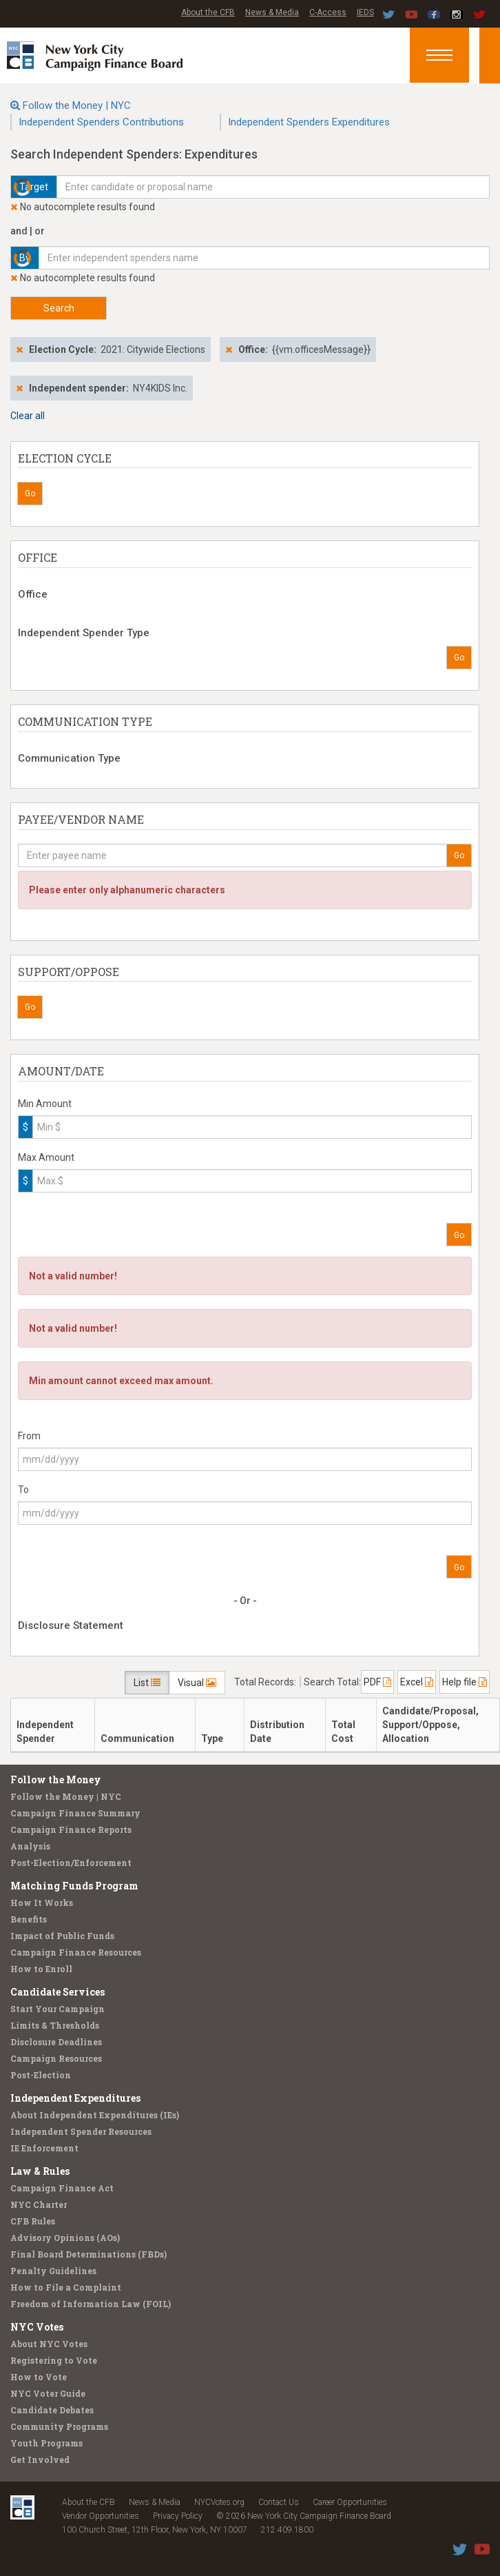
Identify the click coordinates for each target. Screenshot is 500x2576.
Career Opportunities (350, 2502)
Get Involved (40, 2459)
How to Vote (38, 2376)
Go (30, 493)
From (29, 1435)
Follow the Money (55, 1779)
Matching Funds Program (74, 1885)
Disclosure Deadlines (56, 2041)
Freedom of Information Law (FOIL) (90, 2303)
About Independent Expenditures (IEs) (94, 2114)
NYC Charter (38, 2204)
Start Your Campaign (57, 2008)
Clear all (27, 415)
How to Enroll (41, 1968)
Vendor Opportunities (100, 2516)
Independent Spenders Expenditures (309, 122)
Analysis (30, 1846)
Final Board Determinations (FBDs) (88, 2254)
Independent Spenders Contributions (101, 122)
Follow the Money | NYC (77, 105)
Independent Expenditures (75, 2098)
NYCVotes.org (219, 2502)
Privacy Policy (177, 2516)
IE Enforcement (44, 2147)
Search (58, 308)
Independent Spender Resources (81, 2131)
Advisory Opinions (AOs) (65, 2237)
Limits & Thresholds (54, 2025)
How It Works (41, 1902)
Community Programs (59, 2426)
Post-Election (40, 2074)
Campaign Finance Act (62, 2187)
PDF (377, 1681)
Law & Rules (40, 2171)
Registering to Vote (53, 2360)
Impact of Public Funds (62, 1935)
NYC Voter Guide (47, 2393)
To (23, 1489)
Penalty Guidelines (53, 2270)
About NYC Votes (48, 2343)
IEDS (365, 12)
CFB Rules (32, 2221)
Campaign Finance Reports (71, 1829)
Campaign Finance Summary (75, 1812)
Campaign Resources (56, 2058)
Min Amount (45, 1103)
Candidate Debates (52, 2409)
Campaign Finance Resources (75, 1952)
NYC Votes (36, 2326)
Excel (416, 1681)
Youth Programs (46, 2442)
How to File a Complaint (65, 2287)
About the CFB (208, 12)
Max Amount (46, 1157)
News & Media (272, 12)
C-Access (327, 12)
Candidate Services (57, 1991)
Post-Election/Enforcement (71, 1862)
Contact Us (278, 2502)
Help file (464, 1681)
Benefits (28, 1919)
